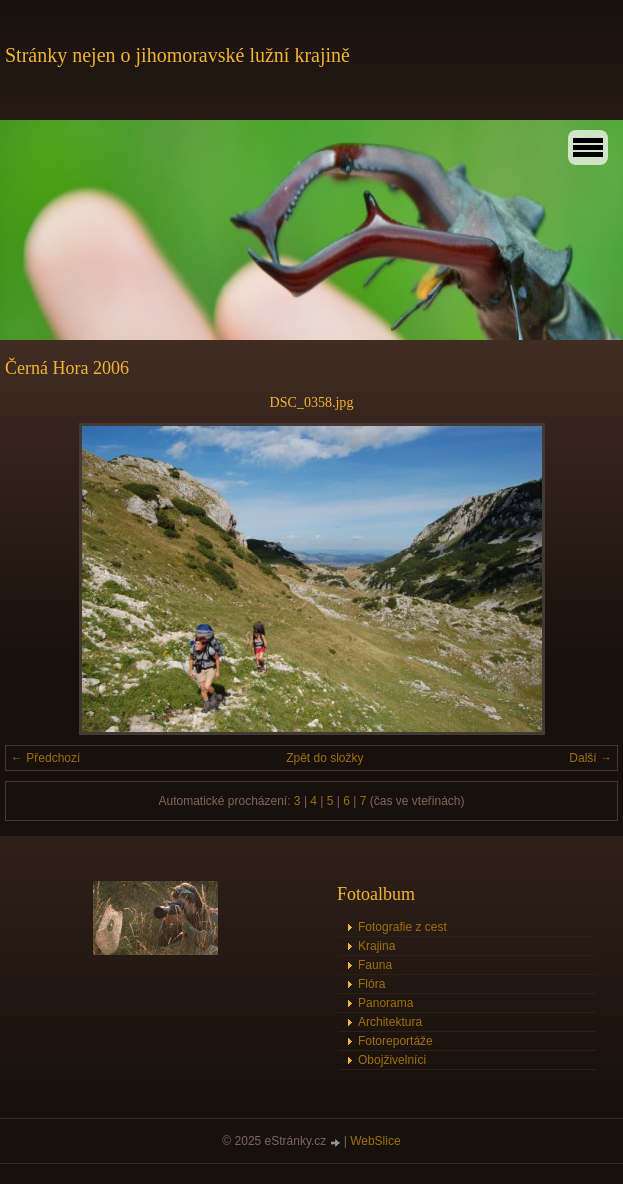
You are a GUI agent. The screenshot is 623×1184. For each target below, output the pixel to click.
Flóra (371, 984)
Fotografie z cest (402, 927)
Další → (590, 758)
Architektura (390, 1022)
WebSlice (375, 1141)
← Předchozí (45, 758)
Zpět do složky (324, 758)
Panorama (385, 1003)
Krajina (376, 946)
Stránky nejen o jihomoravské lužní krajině (177, 55)
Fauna (375, 965)
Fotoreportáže (395, 1041)
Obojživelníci (392, 1060)
